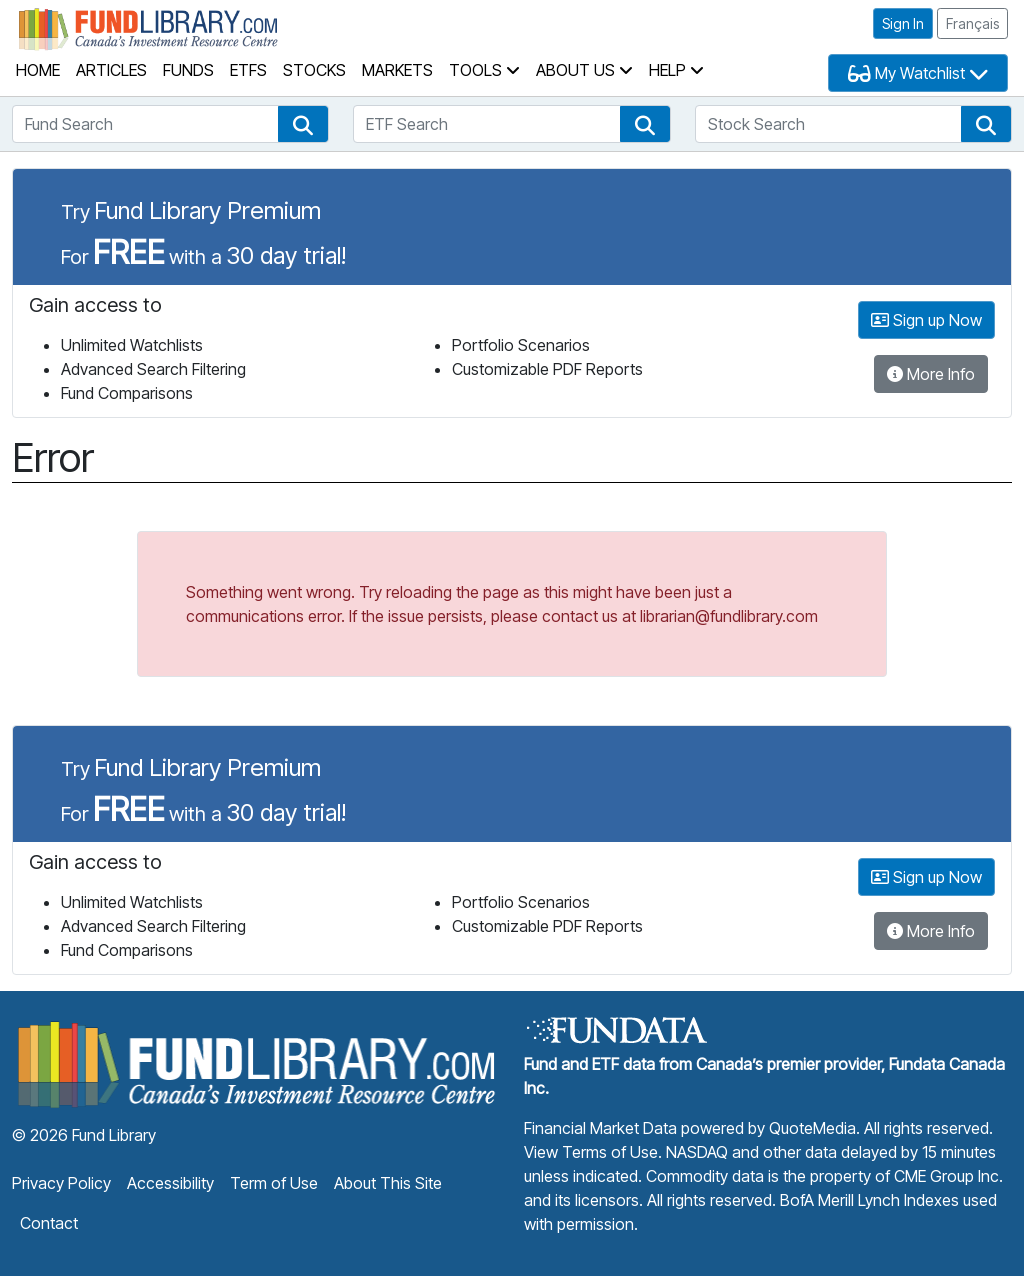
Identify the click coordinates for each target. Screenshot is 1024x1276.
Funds (188, 70)
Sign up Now (926, 320)
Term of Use (274, 1183)
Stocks (314, 70)
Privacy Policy (61, 1183)
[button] (303, 124)
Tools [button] (484, 70)
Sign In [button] (903, 23)
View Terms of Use (591, 1152)
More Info (931, 374)
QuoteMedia (812, 1128)
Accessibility (170, 1183)
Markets (397, 70)
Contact (49, 1223)
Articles (111, 70)
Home (38, 70)
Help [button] (676, 70)
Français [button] (972, 23)
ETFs (248, 70)
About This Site (388, 1183)
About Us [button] (584, 70)
